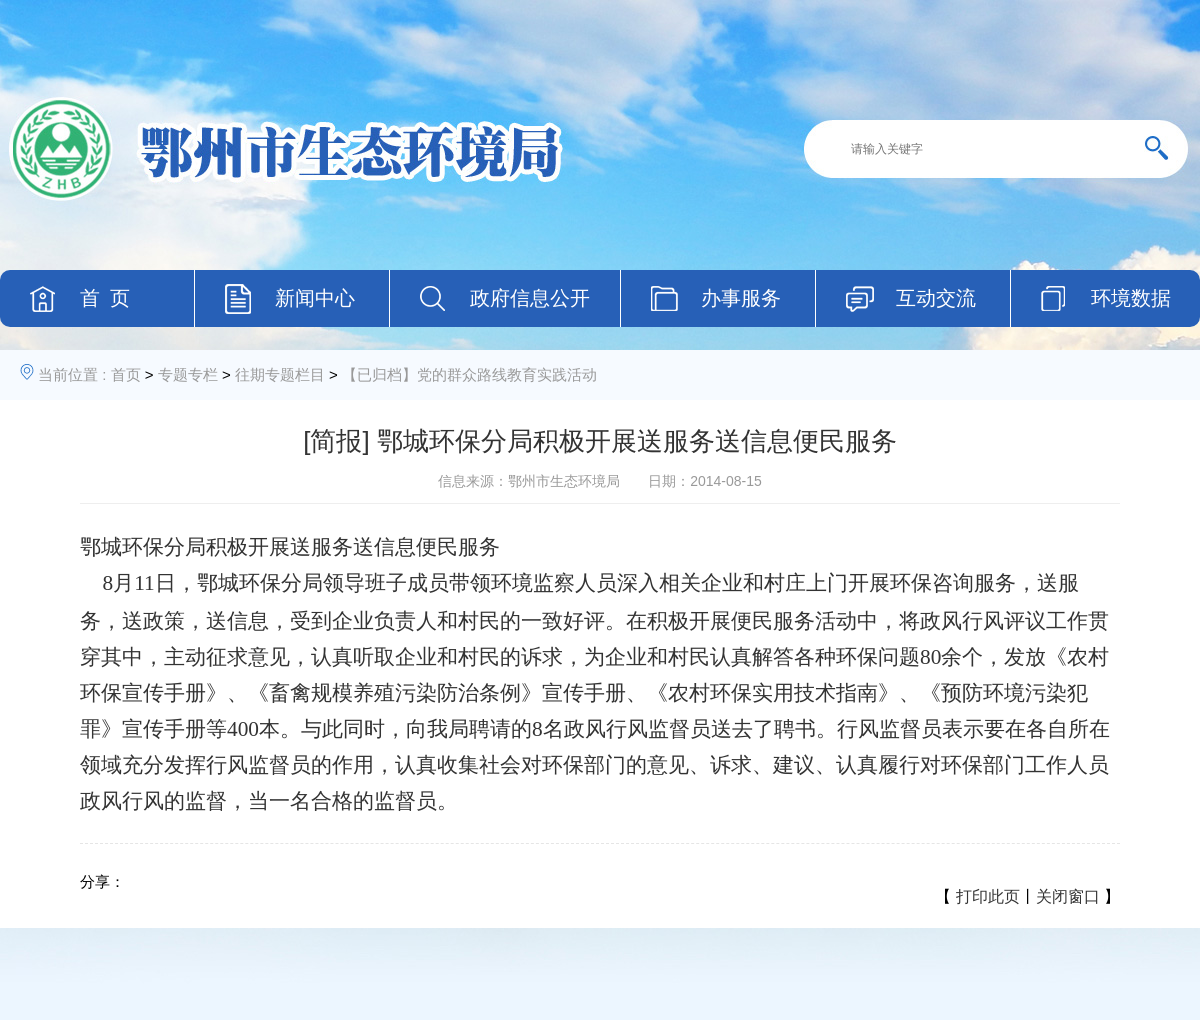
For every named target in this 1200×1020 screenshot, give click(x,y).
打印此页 (988, 896)
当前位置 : (72, 374)
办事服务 (741, 298)
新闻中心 (315, 298)
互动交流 (936, 298)
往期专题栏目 (280, 374)
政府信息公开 (530, 298)
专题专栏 (188, 374)
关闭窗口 (1068, 896)
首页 (126, 374)
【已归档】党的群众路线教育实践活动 (469, 374)
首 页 (105, 298)
